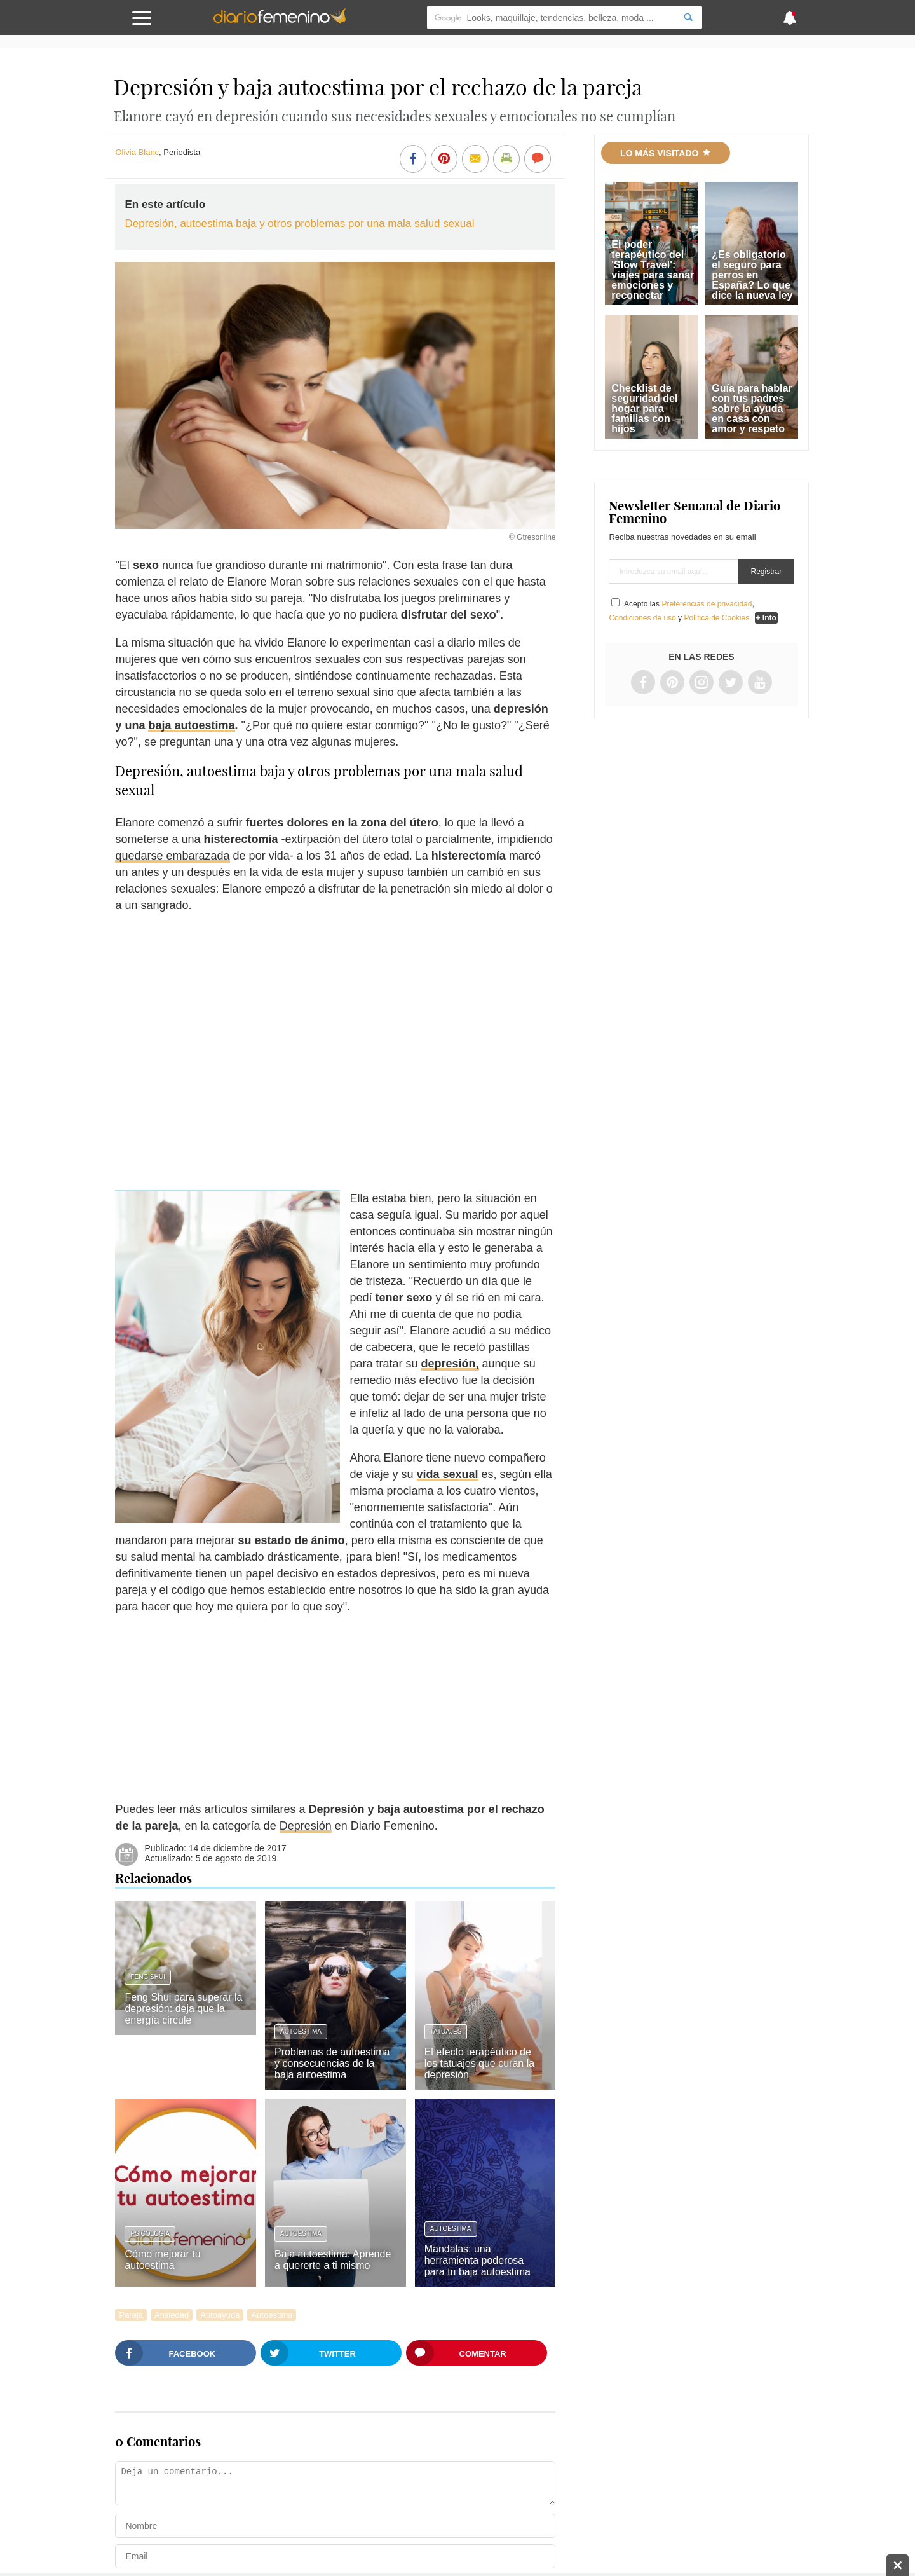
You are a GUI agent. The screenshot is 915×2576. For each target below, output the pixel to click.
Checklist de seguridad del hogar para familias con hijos (644, 408)
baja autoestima (191, 725)
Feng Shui (147, 1976)
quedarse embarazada (172, 855)
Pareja (131, 2315)
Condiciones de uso (642, 617)
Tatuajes (446, 2031)
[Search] (688, 17)
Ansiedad (171, 2315)
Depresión (306, 1825)
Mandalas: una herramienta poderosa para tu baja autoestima (477, 2260)
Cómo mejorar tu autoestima (162, 2260)
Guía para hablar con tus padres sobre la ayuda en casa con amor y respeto (752, 408)
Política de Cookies (716, 617)
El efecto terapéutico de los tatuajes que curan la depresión (479, 2063)
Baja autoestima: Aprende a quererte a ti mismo (332, 2260)
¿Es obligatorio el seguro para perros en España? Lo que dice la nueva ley (752, 275)
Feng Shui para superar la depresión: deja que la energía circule (183, 2008)
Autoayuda (220, 2315)
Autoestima (301, 2031)
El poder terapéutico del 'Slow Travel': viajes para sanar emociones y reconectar (652, 270)
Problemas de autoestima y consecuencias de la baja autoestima (332, 2063)
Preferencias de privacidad (706, 603)
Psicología (150, 2233)
